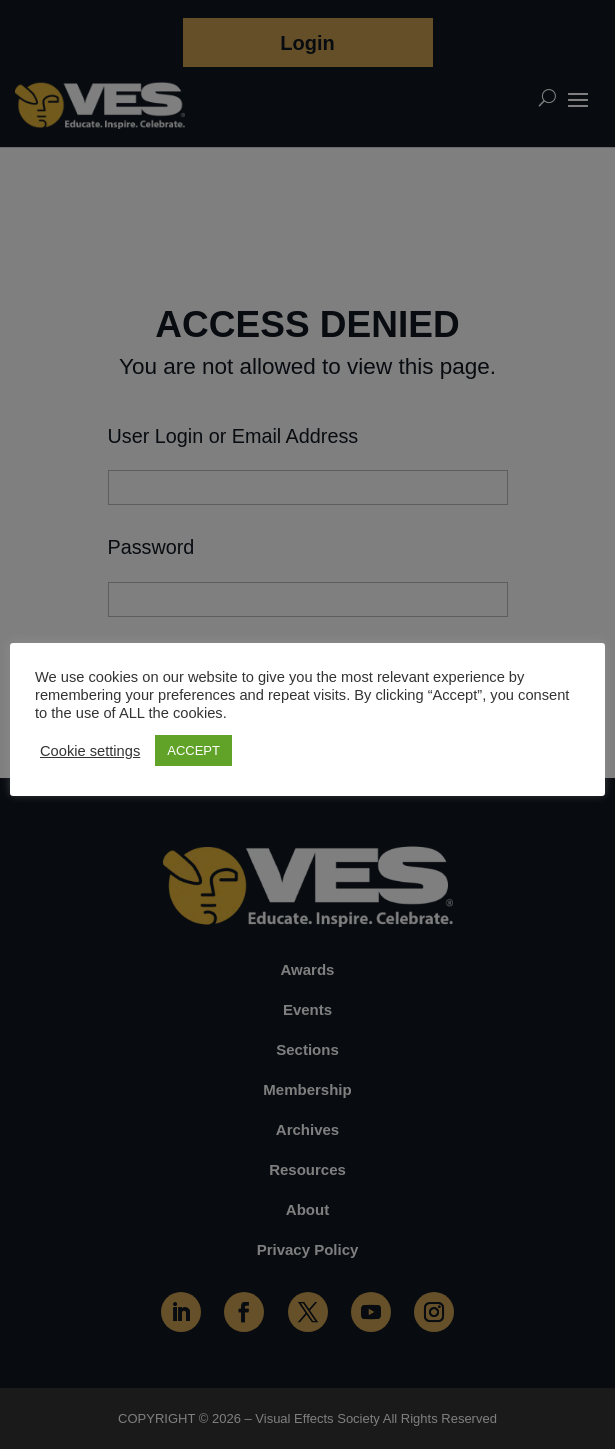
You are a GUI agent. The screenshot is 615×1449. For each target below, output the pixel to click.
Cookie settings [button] (90, 751)
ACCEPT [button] (193, 750)
